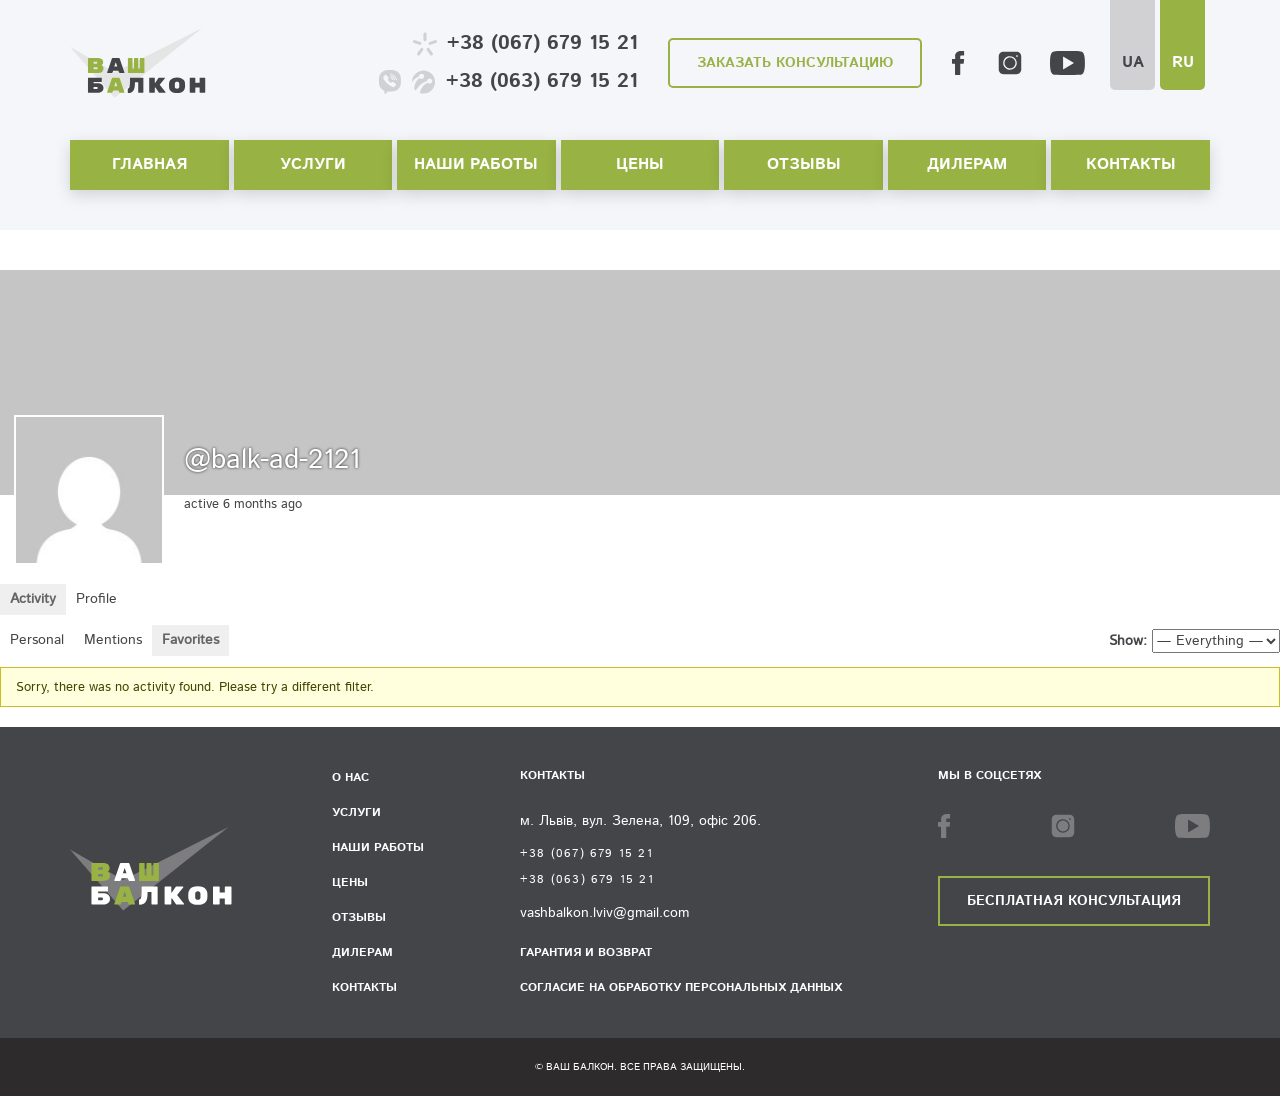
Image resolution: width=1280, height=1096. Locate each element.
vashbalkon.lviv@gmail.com (604, 913)
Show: (1128, 641)
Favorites (190, 640)
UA (1133, 62)
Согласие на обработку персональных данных (681, 987)
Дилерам (967, 164)
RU (1183, 62)
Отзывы (804, 164)
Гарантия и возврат (586, 952)
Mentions (113, 640)
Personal (37, 640)
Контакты (1131, 164)
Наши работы (476, 164)
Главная (149, 164)
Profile (96, 599)
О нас (350, 777)
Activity (33, 599)
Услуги (313, 164)
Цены (640, 164)
